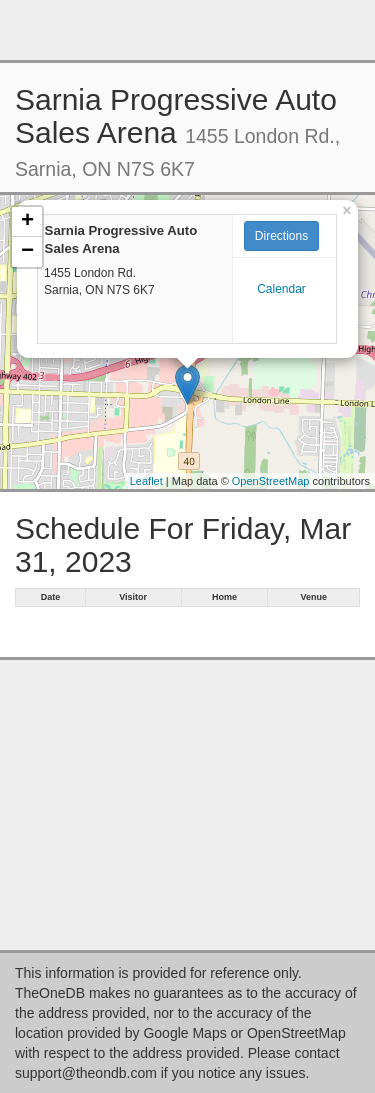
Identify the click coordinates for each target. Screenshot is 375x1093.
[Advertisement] (188, 30)
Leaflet (146, 481)
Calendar (281, 289)
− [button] (27, 252)
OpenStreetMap (271, 481)
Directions (281, 236)
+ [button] (27, 222)
